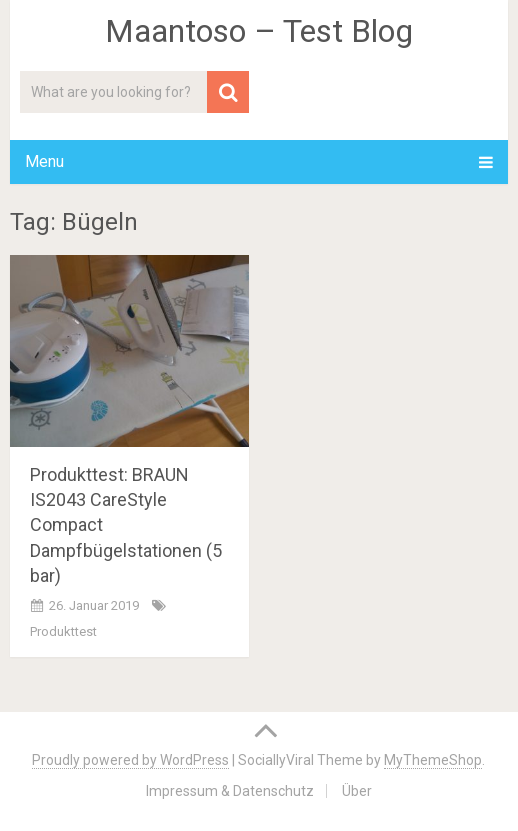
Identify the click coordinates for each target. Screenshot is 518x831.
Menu (44, 161)
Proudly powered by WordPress (130, 760)
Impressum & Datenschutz (230, 791)
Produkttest (63, 631)
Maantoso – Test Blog (259, 31)
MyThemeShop (433, 760)
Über (357, 791)
